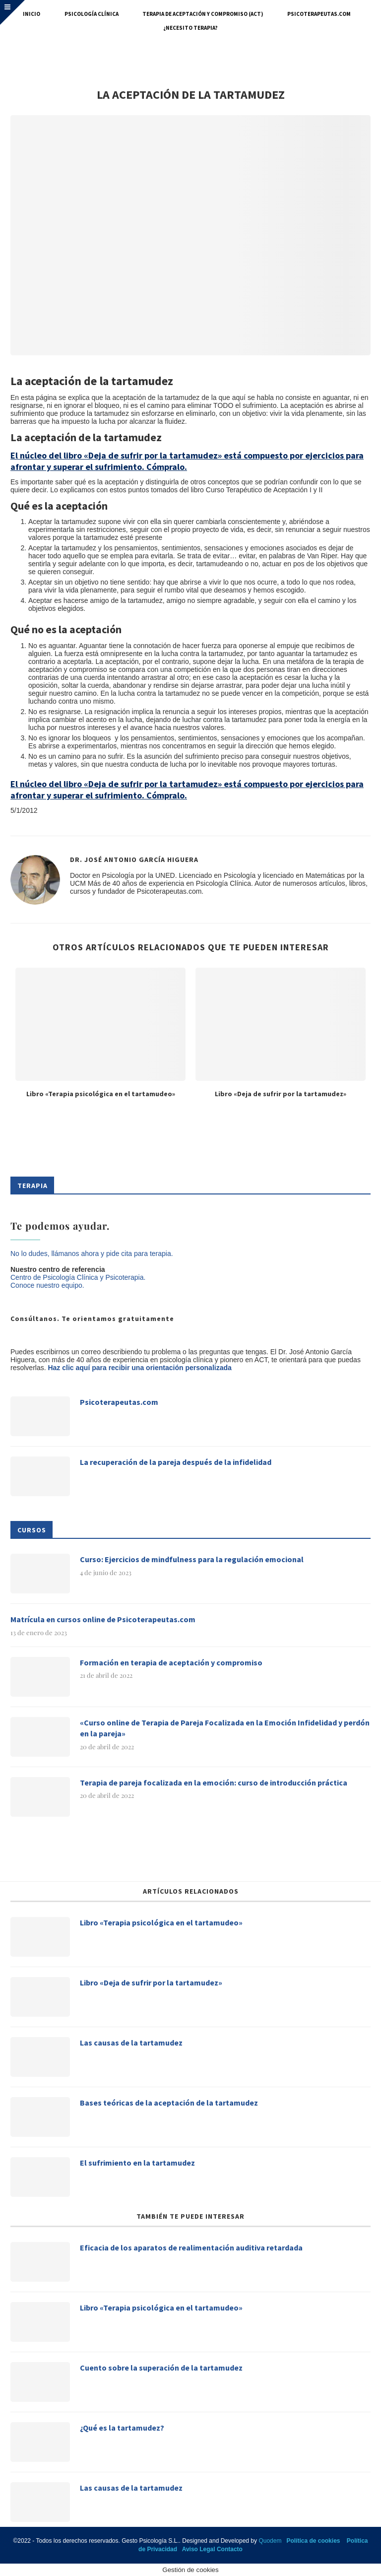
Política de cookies (313, 2540)
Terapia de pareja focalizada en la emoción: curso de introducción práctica (213, 1782)
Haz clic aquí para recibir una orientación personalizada (139, 1368)
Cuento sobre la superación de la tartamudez (161, 2368)
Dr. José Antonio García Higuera (134, 859)
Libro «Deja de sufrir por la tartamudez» (280, 1093)
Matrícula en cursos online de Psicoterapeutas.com (102, 1619)
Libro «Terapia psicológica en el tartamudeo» (100, 1093)
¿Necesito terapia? (190, 27)
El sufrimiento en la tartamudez (137, 2163)
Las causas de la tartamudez (131, 2043)
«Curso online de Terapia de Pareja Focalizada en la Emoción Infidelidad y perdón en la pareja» (225, 1727)
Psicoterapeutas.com (319, 13)
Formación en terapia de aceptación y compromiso (171, 1662)
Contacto (230, 2549)
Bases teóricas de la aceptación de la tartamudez (169, 2103)
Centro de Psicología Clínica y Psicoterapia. (77, 1277)
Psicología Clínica (91, 13)
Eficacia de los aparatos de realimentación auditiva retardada (191, 2247)
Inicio (31, 13)
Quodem (269, 2540)
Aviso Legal (198, 2549)
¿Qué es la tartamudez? (122, 2428)
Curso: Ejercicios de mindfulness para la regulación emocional (192, 1559)
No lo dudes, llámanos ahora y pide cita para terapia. (91, 1253)
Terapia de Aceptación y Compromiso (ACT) (202, 13)
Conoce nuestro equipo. (47, 1285)
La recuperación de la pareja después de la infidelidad (175, 1462)
